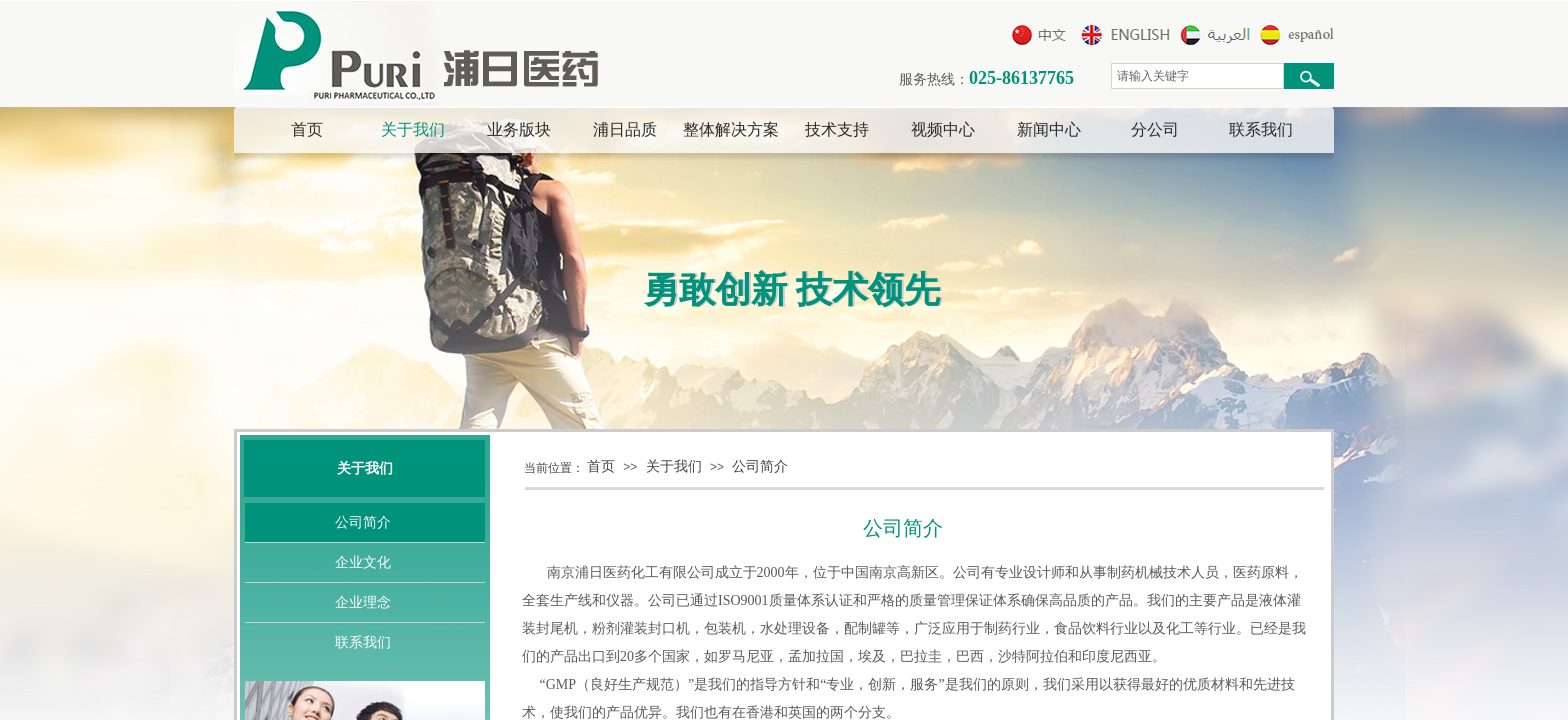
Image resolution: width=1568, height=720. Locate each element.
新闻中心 (1049, 129)
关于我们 (413, 129)
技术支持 (837, 129)
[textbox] (1197, 76)
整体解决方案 (731, 129)
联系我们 (1261, 129)
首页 (307, 129)
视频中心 (943, 129)
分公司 (1155, 129)
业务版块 (519, 129)
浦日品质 (625, 129)
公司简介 (760, 466)
